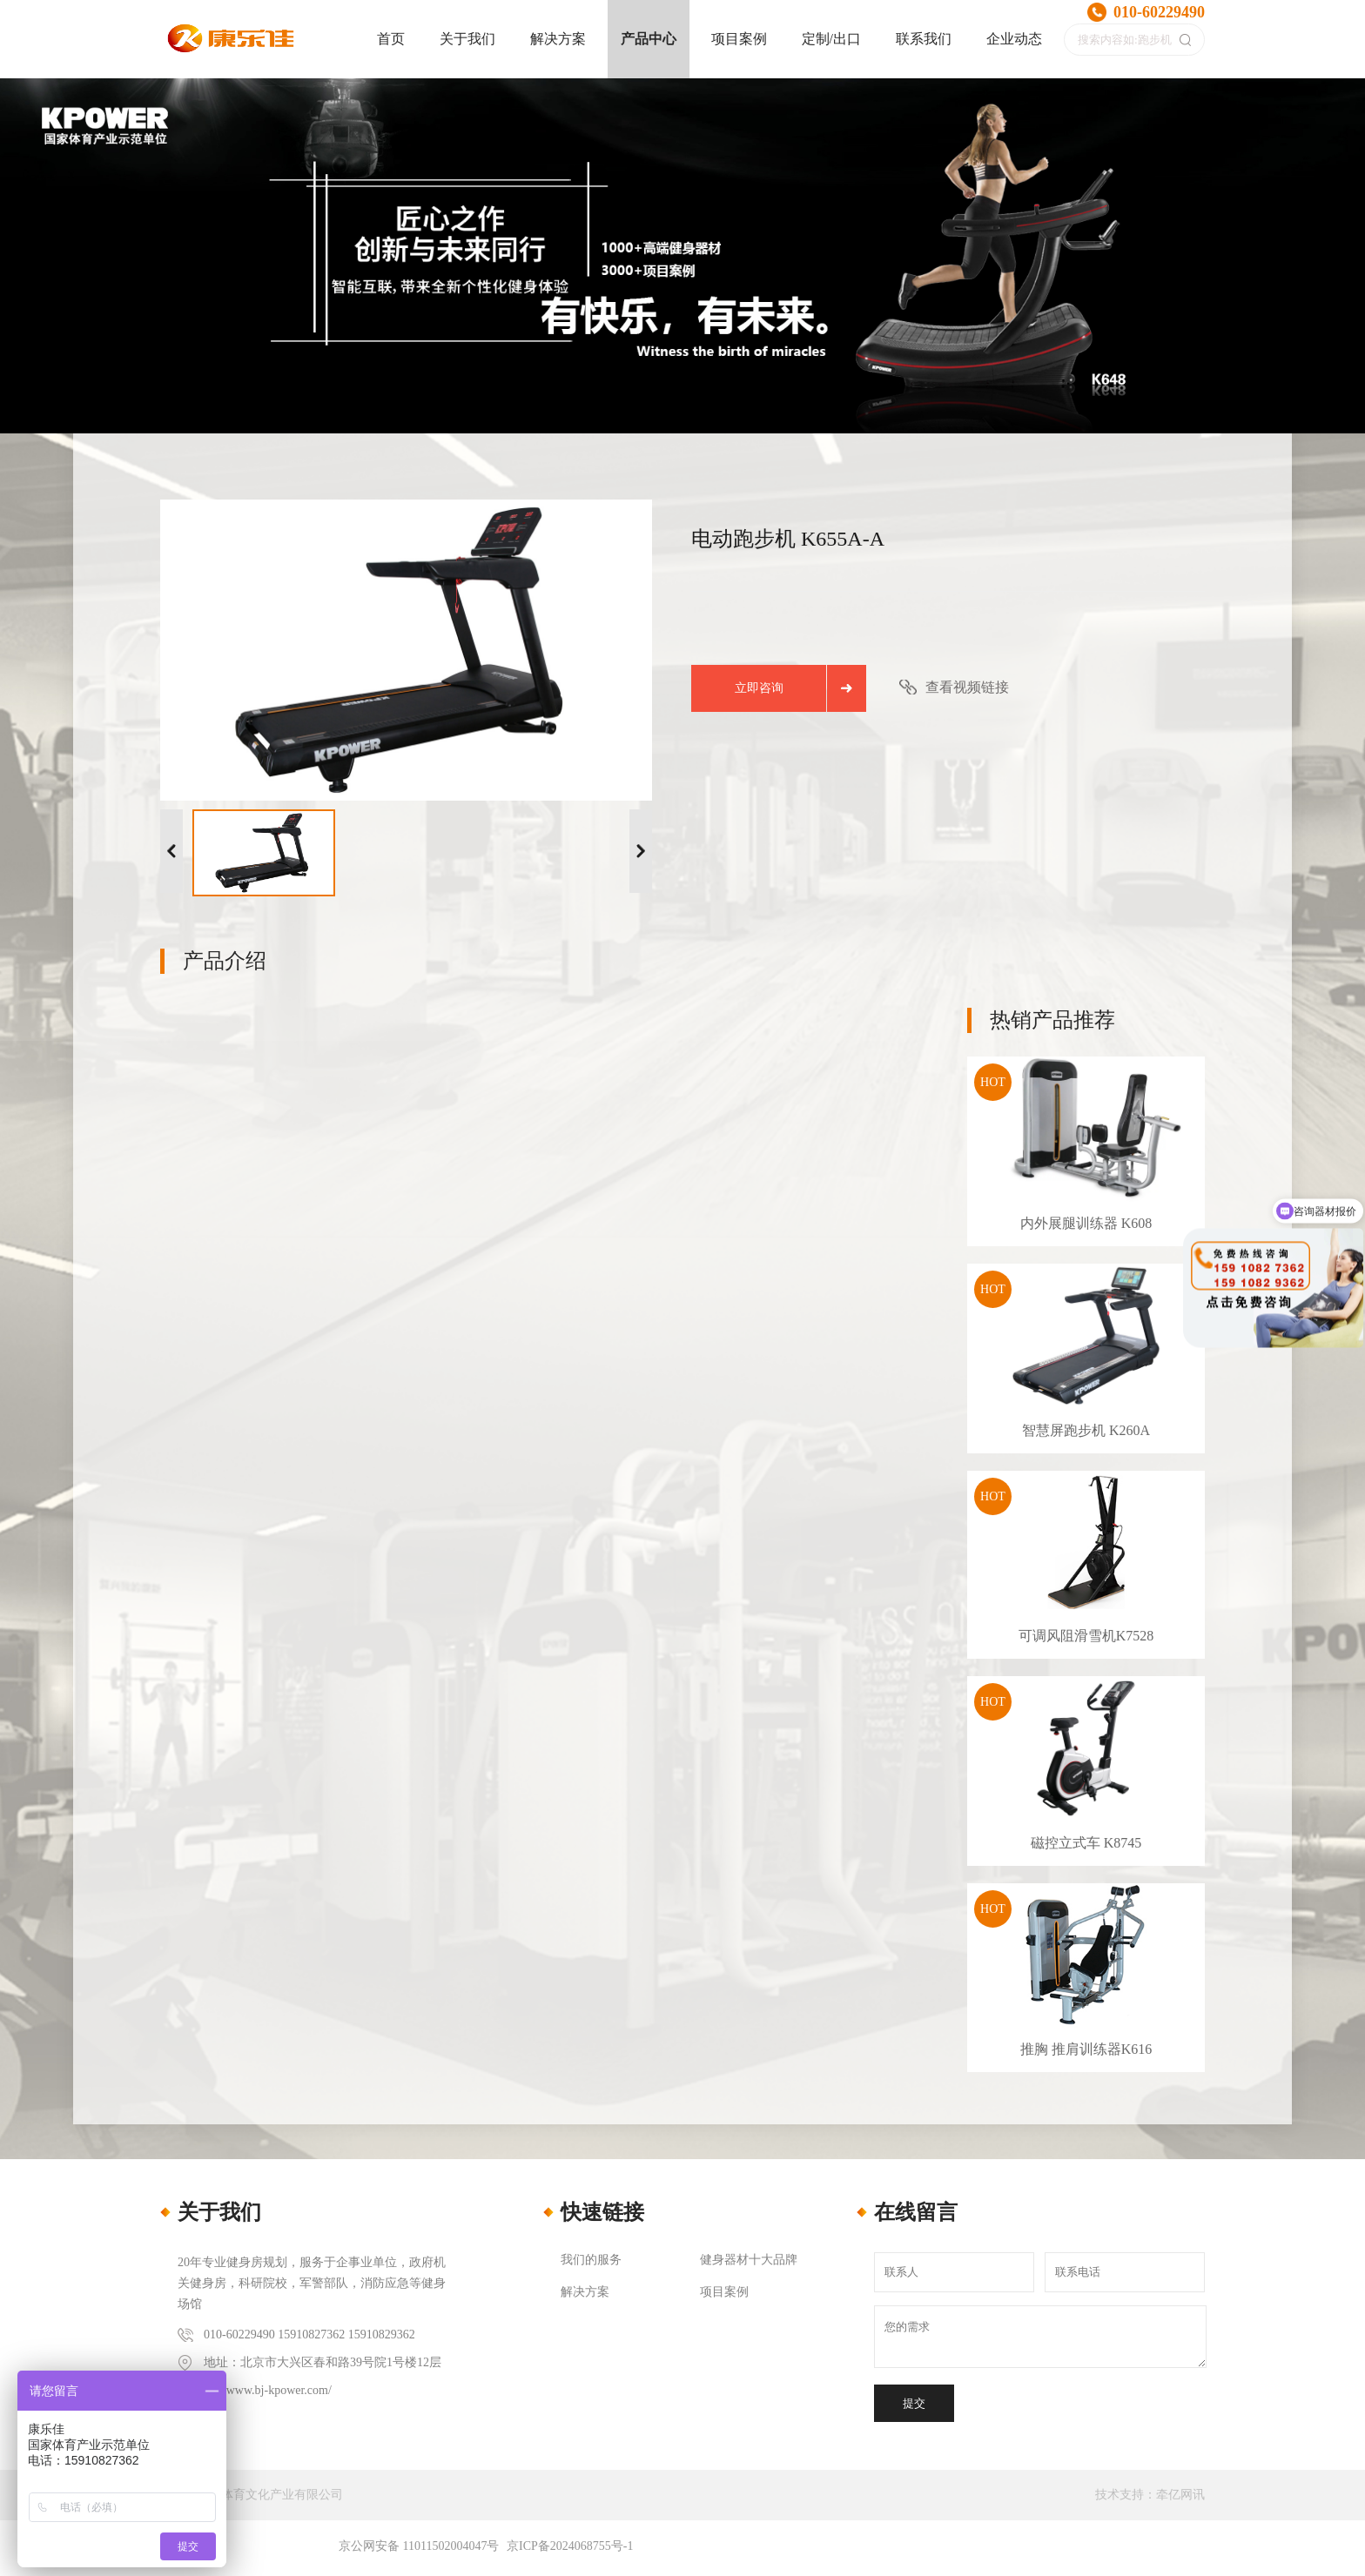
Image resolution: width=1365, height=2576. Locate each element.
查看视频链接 (967, 687)
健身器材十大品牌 (748, 2259)
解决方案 (558, 38)
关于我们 (467, 38)
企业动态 (1014, 38)
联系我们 (923, 38)
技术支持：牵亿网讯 (1150, 2494)
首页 (391, 38)
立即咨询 (759, 687)
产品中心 (648, 38)
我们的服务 (591, 2259)
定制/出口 (831, 38)
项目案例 (739, 38)
